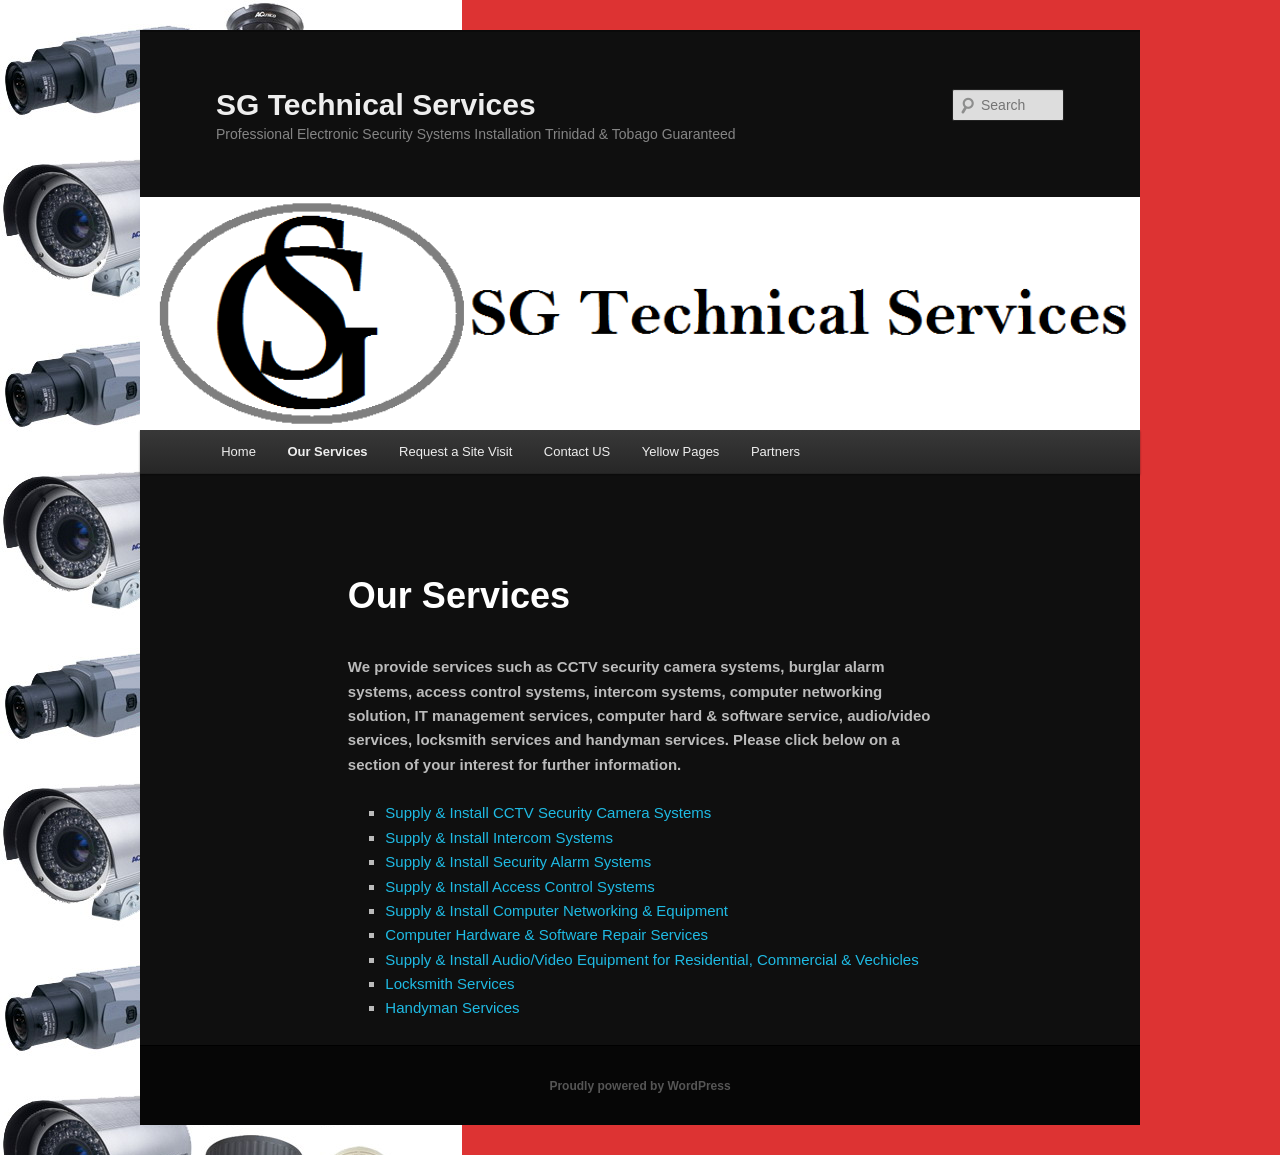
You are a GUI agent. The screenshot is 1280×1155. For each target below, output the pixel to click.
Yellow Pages (681, 451)
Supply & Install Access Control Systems (519, 886)
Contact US (577, 451)
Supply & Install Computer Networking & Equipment (556, 910)
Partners (775, 451)
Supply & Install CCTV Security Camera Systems (548, 812)
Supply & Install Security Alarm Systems (518, 861)
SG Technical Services (376, 104)
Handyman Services (452, 1007)
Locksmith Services (449, 983)
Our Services (327, 451)
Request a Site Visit (455, 451)
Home (238, 451)
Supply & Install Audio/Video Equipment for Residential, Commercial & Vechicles (651, 959)
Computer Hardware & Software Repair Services (546, 934)
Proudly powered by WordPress (639, 1086)
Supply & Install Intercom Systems (499, 837)
